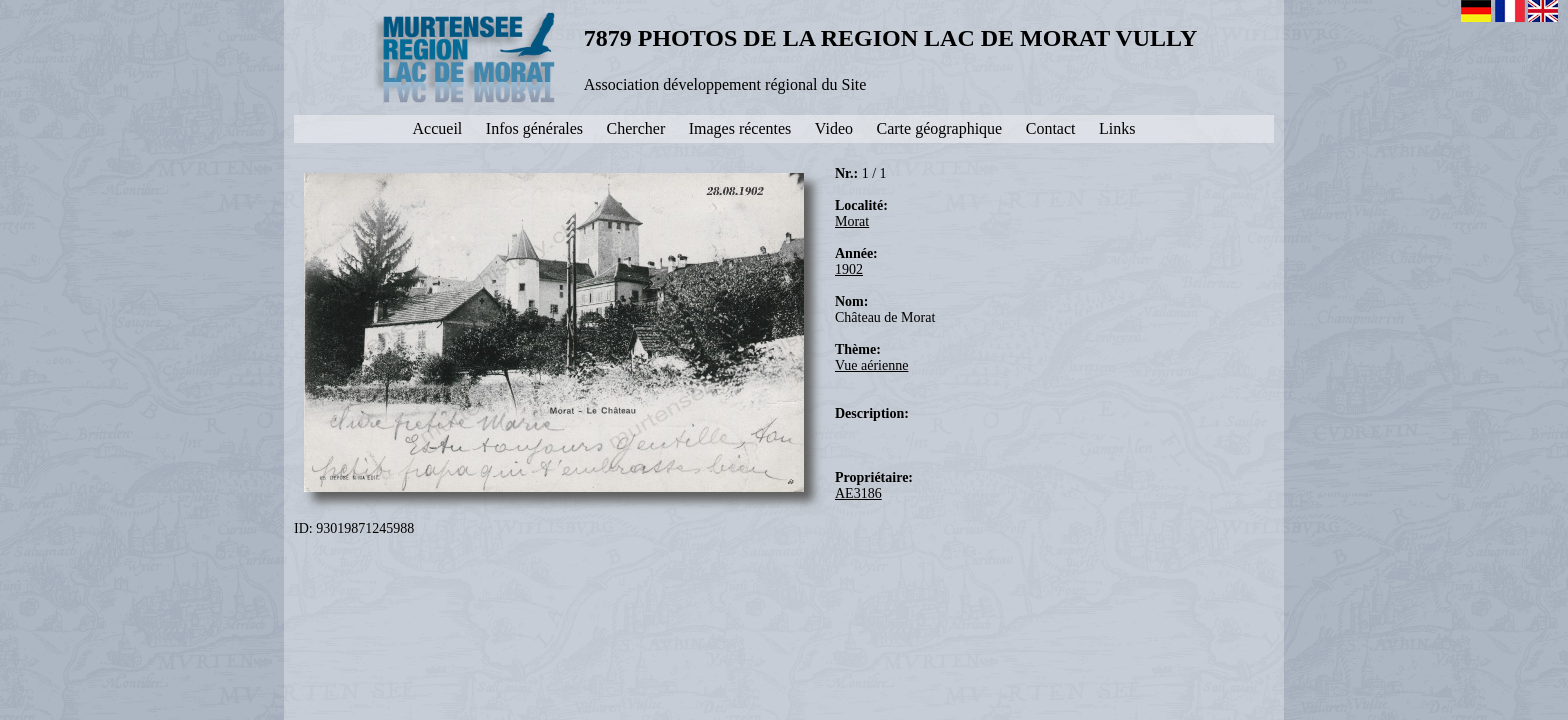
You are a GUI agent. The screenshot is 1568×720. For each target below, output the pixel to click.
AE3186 (858, 493)
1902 (849, 269)
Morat (852, 221)
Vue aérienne (871, 365)
